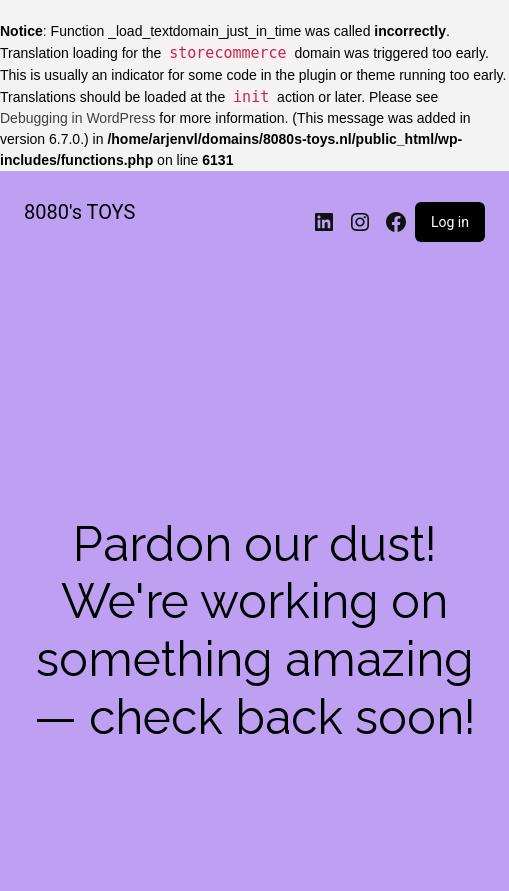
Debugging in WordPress (77, 118)
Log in (450, 222)
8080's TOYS (79, 212)
